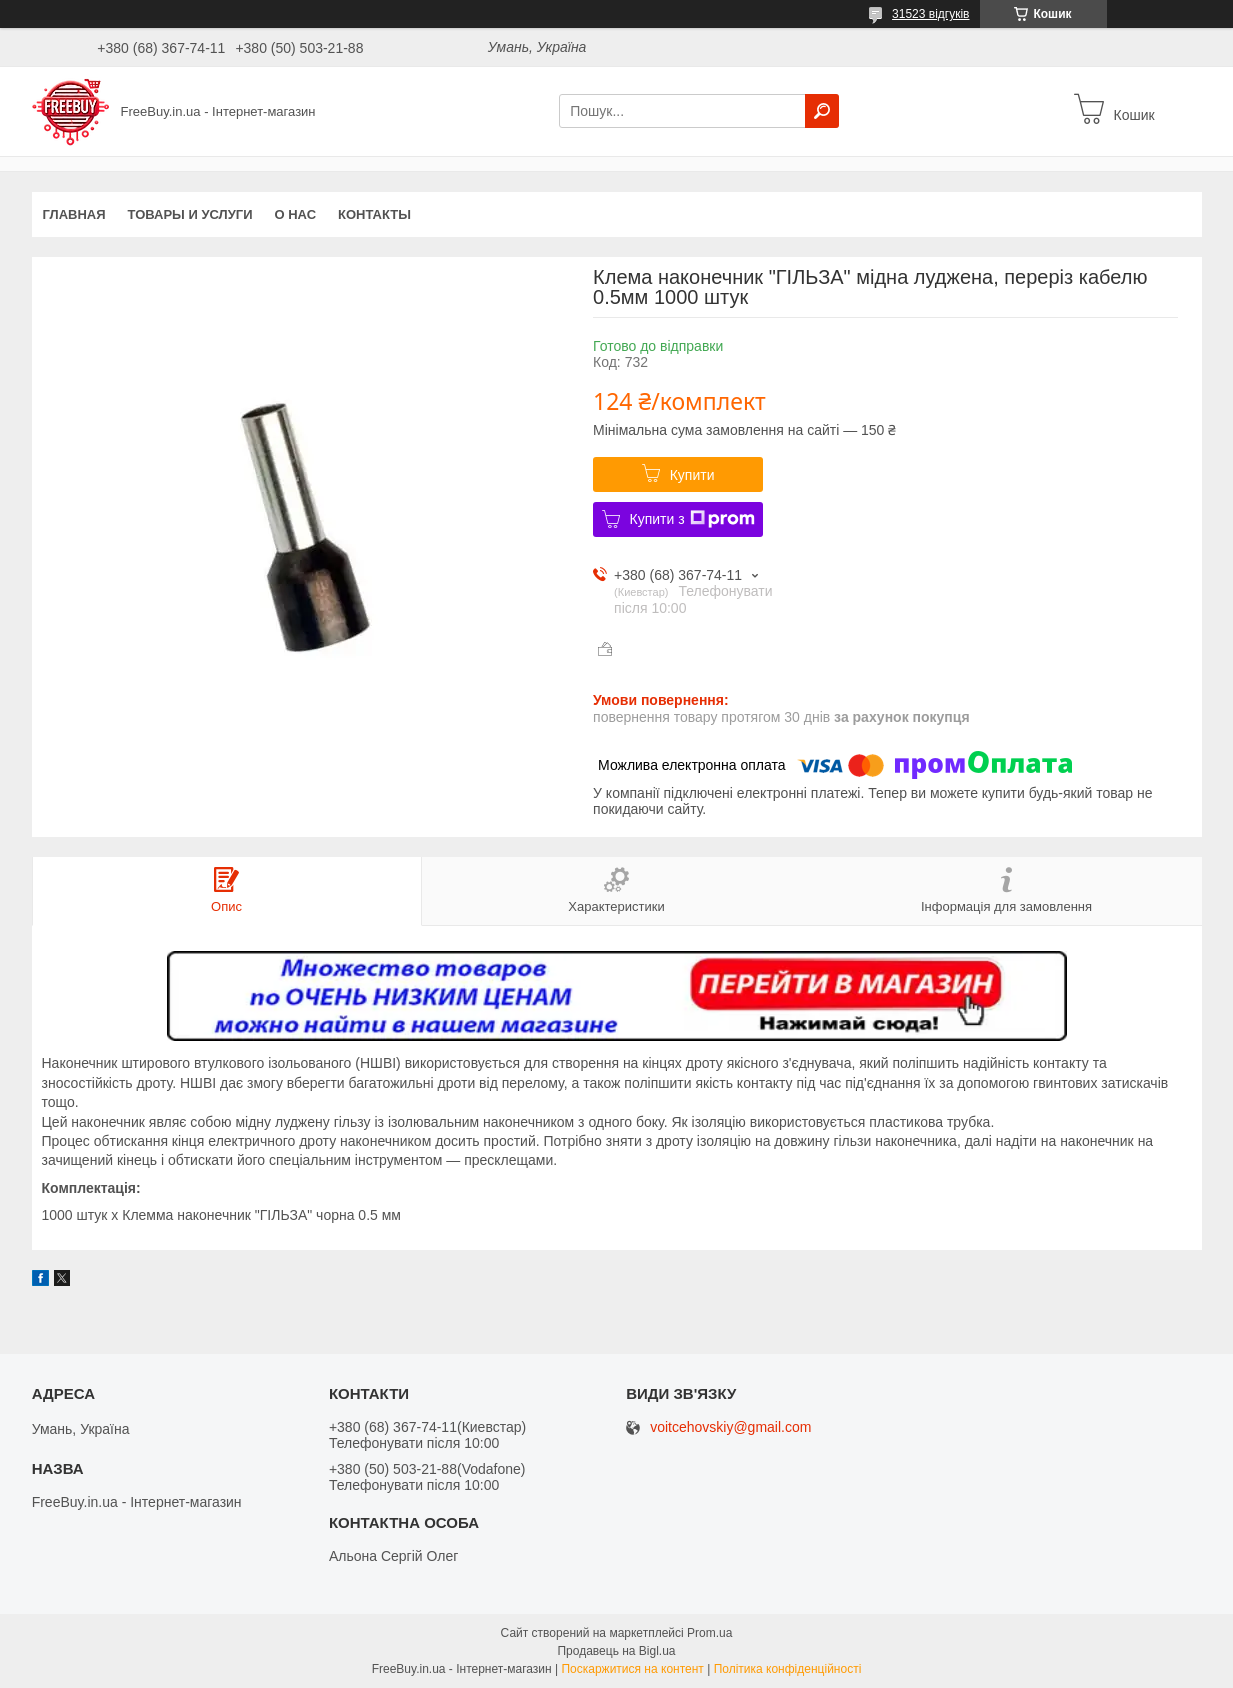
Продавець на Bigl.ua (616, 1651)
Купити (692, 475)
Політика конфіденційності (788, 1669)
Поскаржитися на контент (632, 1669)
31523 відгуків (930, 14)
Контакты (374, 214)
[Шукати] (822, 111)
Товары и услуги (190, 214)
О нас (295, 214)
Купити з (692, 519)
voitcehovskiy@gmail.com (730, 1427)
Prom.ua (709, 1633)
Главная (74, 214)
